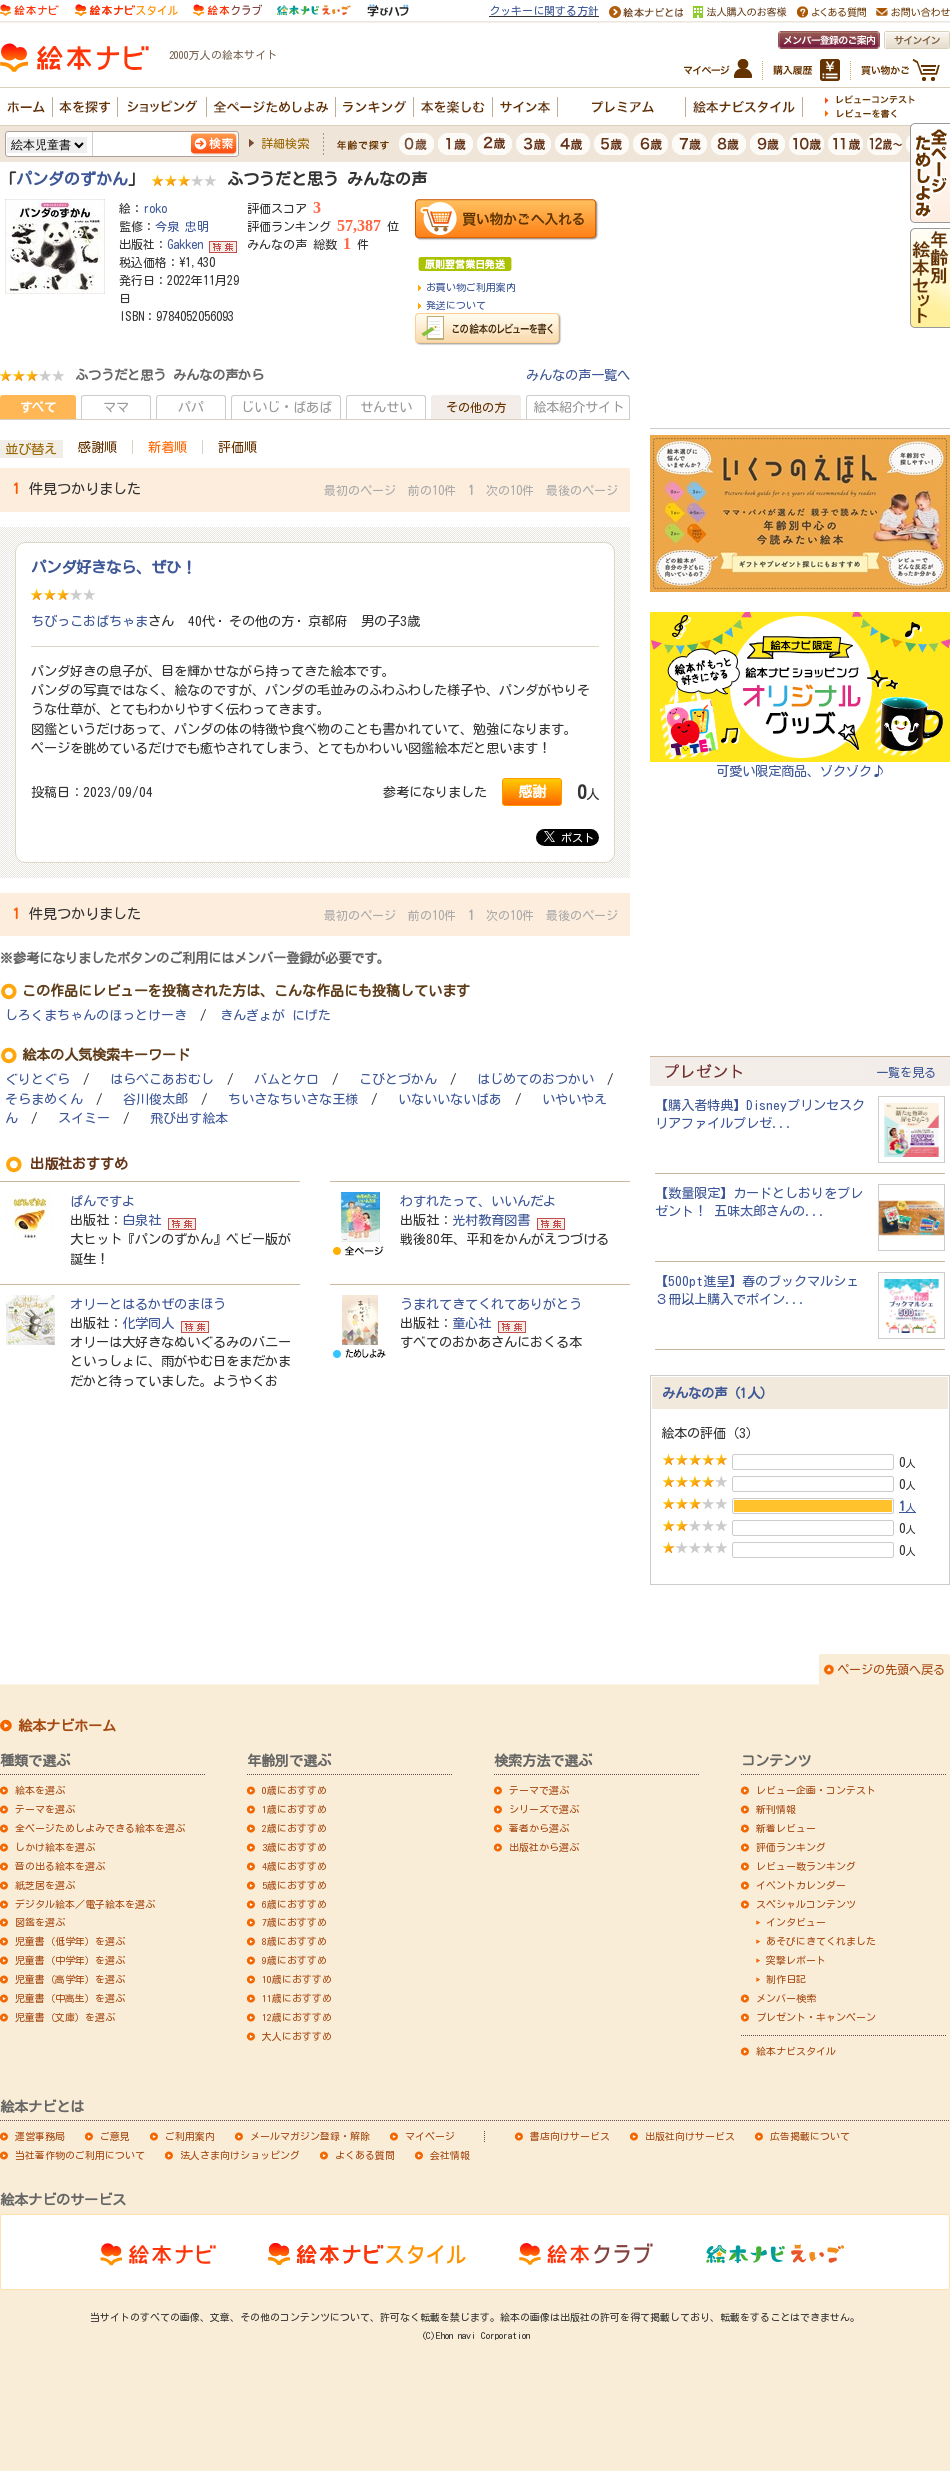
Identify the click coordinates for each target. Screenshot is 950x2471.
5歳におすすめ (294, 1885)
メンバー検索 (786, 1998)
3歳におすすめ (294, 1847)
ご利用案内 (190, 2136)
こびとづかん (398, 1079)
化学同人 (148, 1323)
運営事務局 (40, 2136)
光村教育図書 (491, 1220)
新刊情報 (776, 1809)
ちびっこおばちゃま (89, 621)
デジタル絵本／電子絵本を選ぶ (85, 1904)
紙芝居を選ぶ (45, 1885)
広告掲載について (810, 2136)
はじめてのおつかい (535, 1079)
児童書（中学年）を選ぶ (70, 1960)
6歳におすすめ (294, 1904)
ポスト (569, 837)
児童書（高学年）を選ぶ (70, 1979)
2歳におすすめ (294, 1828)
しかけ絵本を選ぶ (55, 1847)
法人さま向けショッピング (240, 2155)
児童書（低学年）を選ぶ (70, 1941)
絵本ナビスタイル (796, 2051)
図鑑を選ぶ (40, 1922)
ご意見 (115, 2136)
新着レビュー (786, 1828)
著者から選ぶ (539, 1828)
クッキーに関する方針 (544, 10)
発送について (456, 305)
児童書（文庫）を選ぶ (65, 2017)
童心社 (471, 1323)
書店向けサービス (570, 2136)
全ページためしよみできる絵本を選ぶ (100, 1828)
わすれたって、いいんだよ (478, 1201)
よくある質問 (365, 2155)
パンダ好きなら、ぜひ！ (113, 567)
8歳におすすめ (294, 1941)
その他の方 (476, 407)
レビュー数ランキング (806, 1866)
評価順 (237, 447)
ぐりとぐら (37, 1079)
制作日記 (786, 1979)
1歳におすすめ (294, 1809)
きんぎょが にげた (275, 1015)
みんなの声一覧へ (578, 375)
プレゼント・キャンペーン (816, 2017)
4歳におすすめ (294, 1866)
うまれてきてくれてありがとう (491, 1304)
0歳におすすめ (294, 1790)
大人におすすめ (297, 2036)
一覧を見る (906, 1072)
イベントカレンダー (801, 1885)
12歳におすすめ (297, 2017)
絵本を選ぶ (40, 1790)
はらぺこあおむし (162, 1079)
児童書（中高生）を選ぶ (70, 1998)
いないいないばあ (450, 1099)
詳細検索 (285, 143)
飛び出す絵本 (189, 1118)
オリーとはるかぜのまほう (148, 1304)
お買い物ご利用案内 (471, 287)
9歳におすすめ (294, 1960)
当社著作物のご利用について (80, 2155)
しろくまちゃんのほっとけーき (96, 1015)
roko (155, 208)
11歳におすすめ (297, 1998)
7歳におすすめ (294, 1922)
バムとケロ (286, 1079)
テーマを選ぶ (45, 1809)
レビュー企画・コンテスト (816, 1790)
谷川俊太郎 (155, 1099)
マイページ (430, 2136)
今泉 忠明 (182, 226)
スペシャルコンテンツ (806, 1904)
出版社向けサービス (690, 2136)
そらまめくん (44, 1099)
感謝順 (97, 447)
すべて (38, 407)
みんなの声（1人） (717, 1393)
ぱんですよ (102, 1201)
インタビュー (796, 1922)
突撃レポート (796, 1960)
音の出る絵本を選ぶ (60, 1866)
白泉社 (141, 1220)
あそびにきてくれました (821, 1941)
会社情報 (450, 2155)
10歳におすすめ (297, 1979)
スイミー (84, 1118)
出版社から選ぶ (544, 1847)
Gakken (185, 244)
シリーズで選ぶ (544, 1809)
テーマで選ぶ (539, 1790)
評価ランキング (791, 1847)
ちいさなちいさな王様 (293, 1099)
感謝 (532, 791)
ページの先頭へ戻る (891, 1669)
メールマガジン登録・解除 (310, 2136)
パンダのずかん (72, 179)
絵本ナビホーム (67, 1726)
